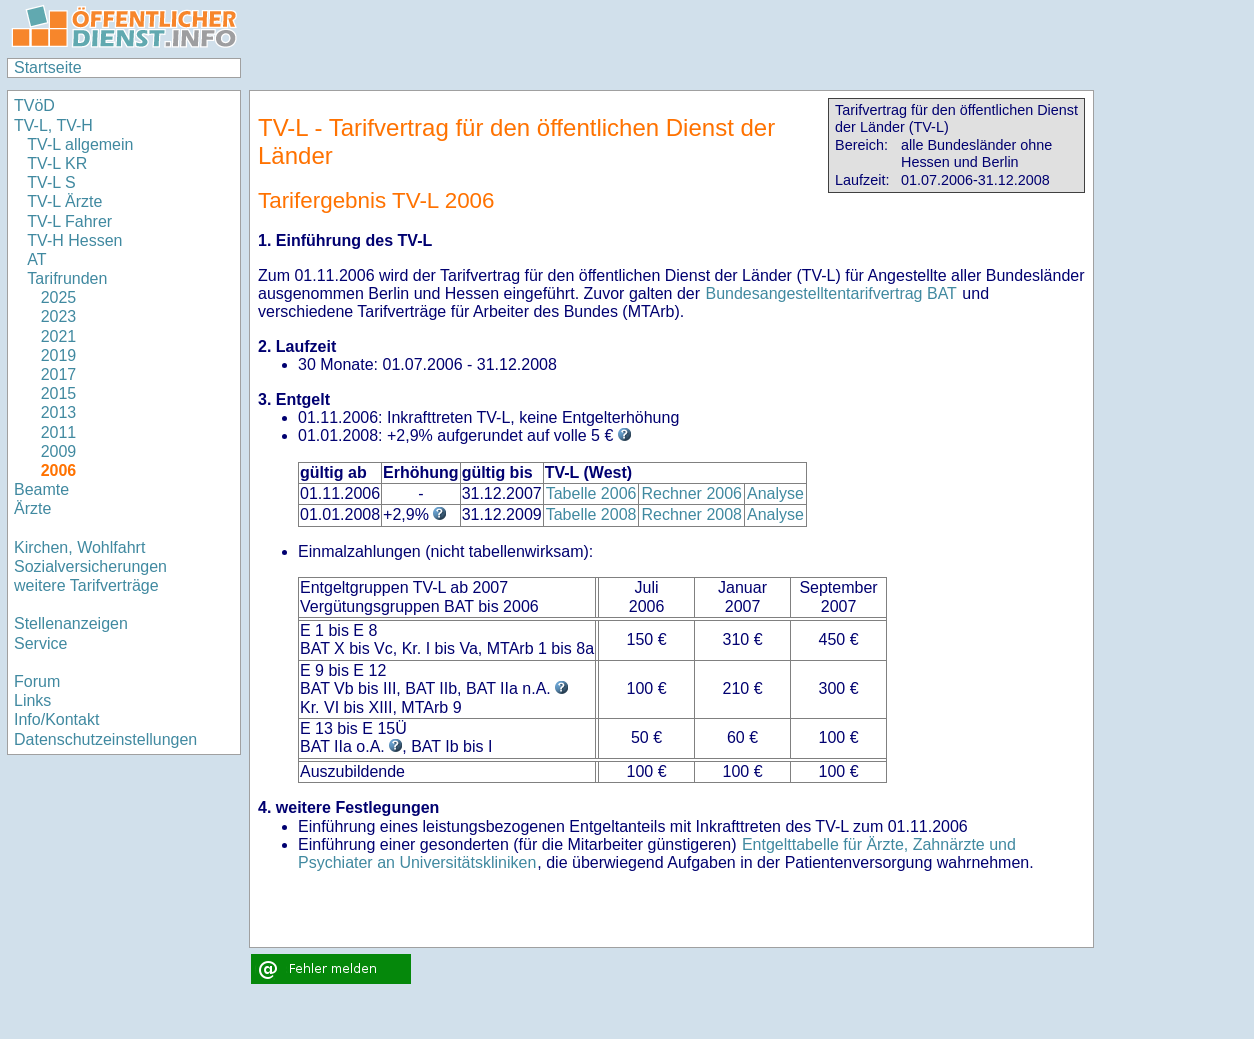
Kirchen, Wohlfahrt (79, 547)
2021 (59, 336)
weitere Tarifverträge (86, 585)
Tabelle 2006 (591, 493)
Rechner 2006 (691, 493)
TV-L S (51, 182)
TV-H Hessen (74, 240)
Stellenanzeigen (71, 623)
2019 (59, 355)
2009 (59, 451)
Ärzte (32, 508)
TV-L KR (59, 163)
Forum (37, 681)
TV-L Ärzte (64, 201)
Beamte (41, 489)
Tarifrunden (69, 278)
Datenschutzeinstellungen (105, 739)
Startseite (48, 67)
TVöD (34, 105)
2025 (59, 297)
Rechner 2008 (691, 514)
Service (40, 643)
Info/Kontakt (56, 719)
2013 (59, 412)
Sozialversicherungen (90, 566)
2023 (59, 316)
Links (32, 700)
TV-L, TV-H (53, 125)
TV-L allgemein (80, 144)
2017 (59, 374)
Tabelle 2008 (591, 514)
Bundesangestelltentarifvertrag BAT (830, 293)
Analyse (775, 493)
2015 (59, 393)
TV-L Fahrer (69, 221)
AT (36, 259)
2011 (59, 432)
